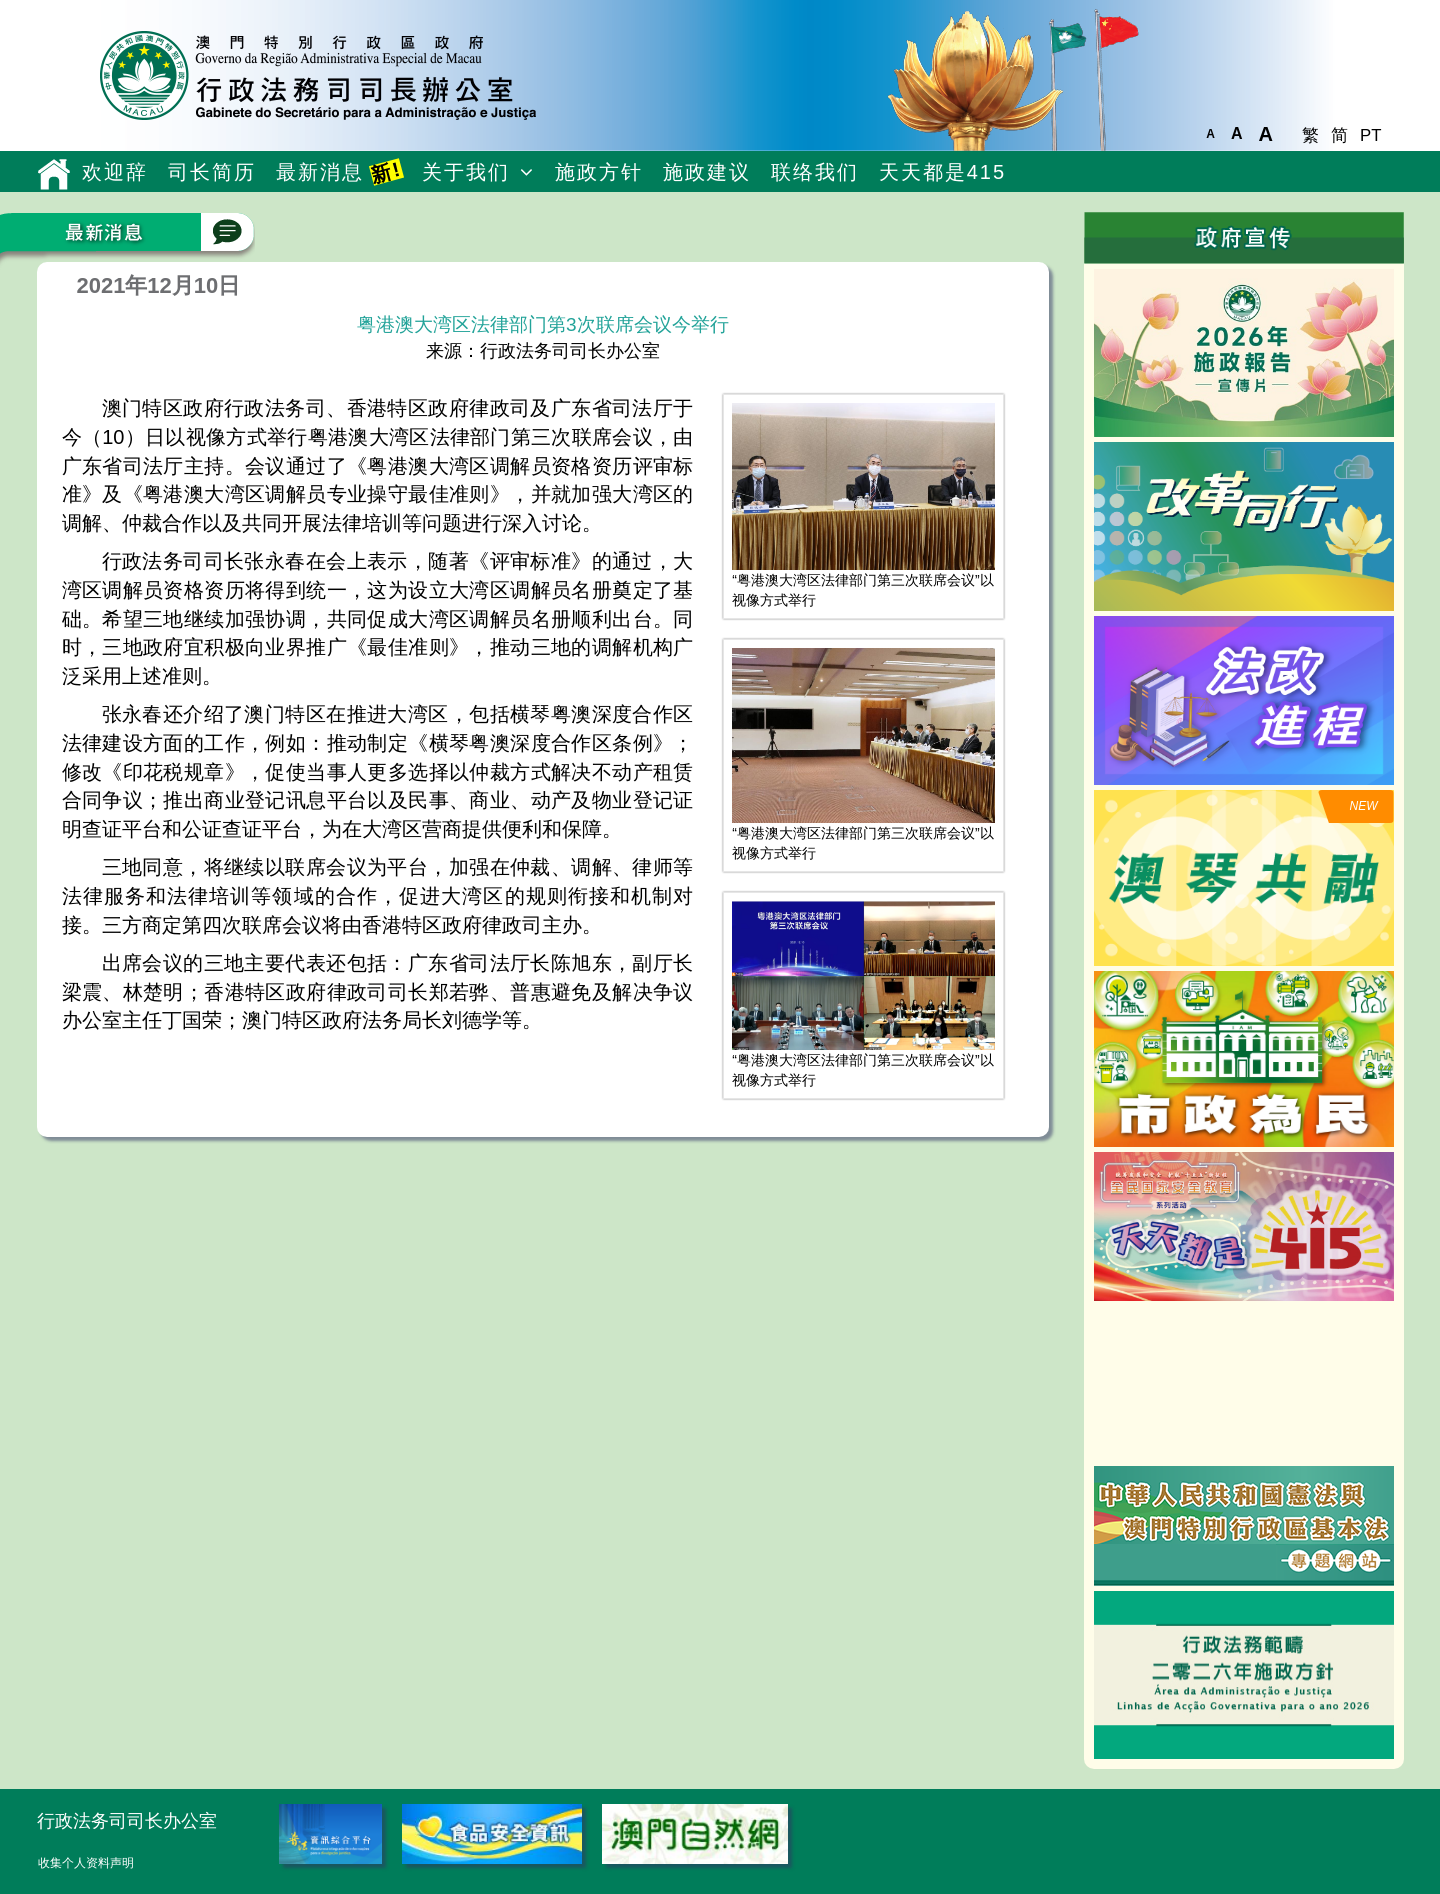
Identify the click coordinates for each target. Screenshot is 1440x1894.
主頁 (54, 174)
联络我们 (815, 172)
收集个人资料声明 (86, 1863)
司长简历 (212, 172)
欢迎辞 (115, 172)
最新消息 (340, 171)
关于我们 (466, 172)
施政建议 (707, 172)
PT (1370, 135)
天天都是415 (942, 172)
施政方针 (599, 172)
